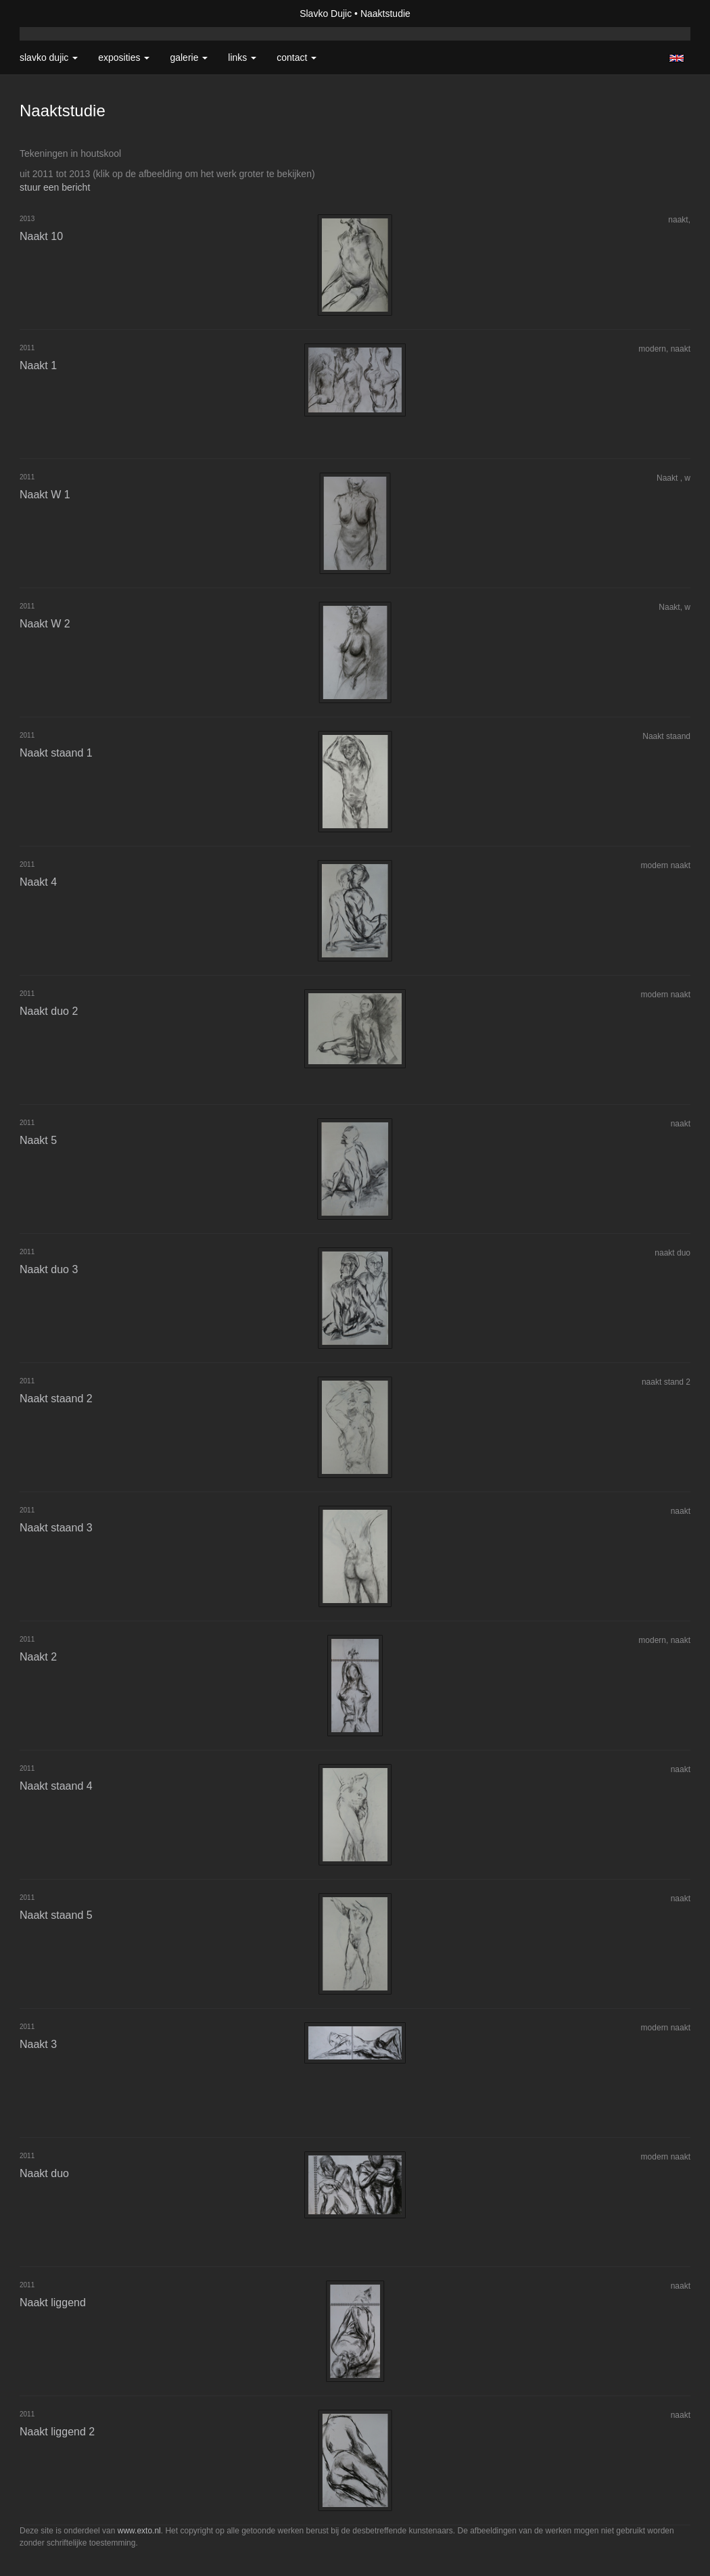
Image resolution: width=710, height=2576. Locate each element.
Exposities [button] (123, 57)
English (676, 58)
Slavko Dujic (326, 13)
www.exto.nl (139, 2530)
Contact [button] (296, 57)
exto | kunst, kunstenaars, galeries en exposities (58, 13)
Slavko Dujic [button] (49, 57)
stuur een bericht (55, 187)
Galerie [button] (189, 57)
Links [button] (242, 57)
